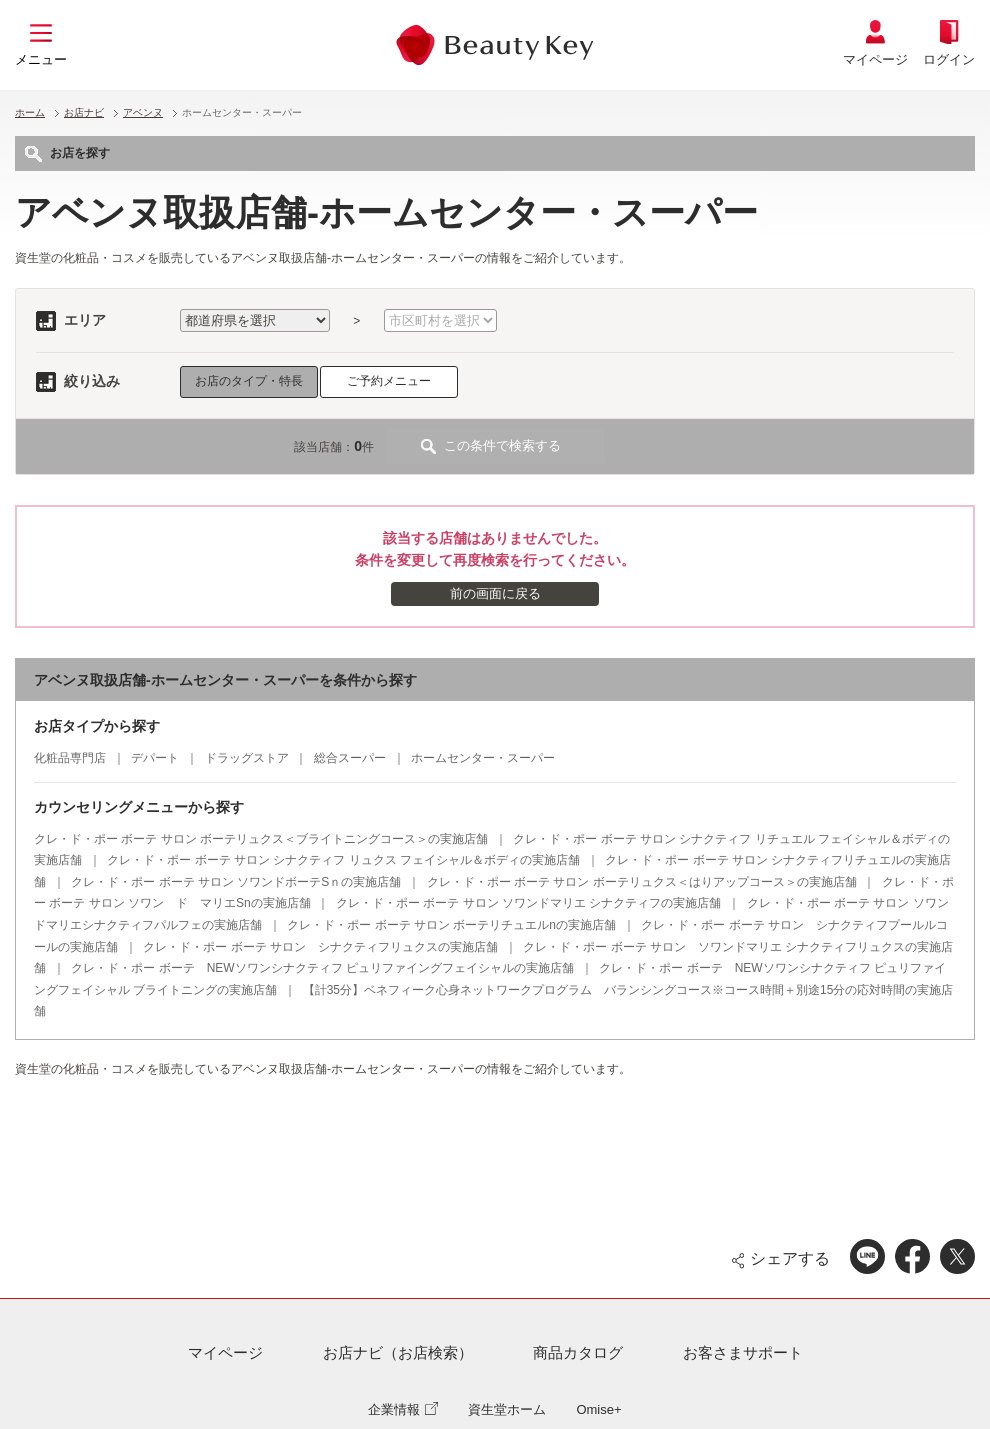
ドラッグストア (247, 758)
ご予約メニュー (389, 381)
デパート (155, 758)
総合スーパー (350, 758)
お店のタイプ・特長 (249, 381)
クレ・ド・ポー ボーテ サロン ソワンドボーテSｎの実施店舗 (236, 882)
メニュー (41, 59)
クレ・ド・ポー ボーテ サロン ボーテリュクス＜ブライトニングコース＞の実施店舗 (261, 839)
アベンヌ (143, 112)
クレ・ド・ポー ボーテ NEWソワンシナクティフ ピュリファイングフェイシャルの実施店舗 (322, 968)
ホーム (30, 112)
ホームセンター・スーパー (483, 758)
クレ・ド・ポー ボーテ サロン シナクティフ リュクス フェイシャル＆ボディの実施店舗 (343, 860)
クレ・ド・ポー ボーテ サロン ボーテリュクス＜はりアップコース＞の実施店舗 (642, 882)
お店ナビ (84, 112)
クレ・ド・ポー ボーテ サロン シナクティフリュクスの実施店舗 (320, 947)
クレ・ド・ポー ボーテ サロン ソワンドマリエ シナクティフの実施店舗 (528, 903)
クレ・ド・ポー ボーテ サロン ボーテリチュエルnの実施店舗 (451, 925)
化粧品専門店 (70, 758)
